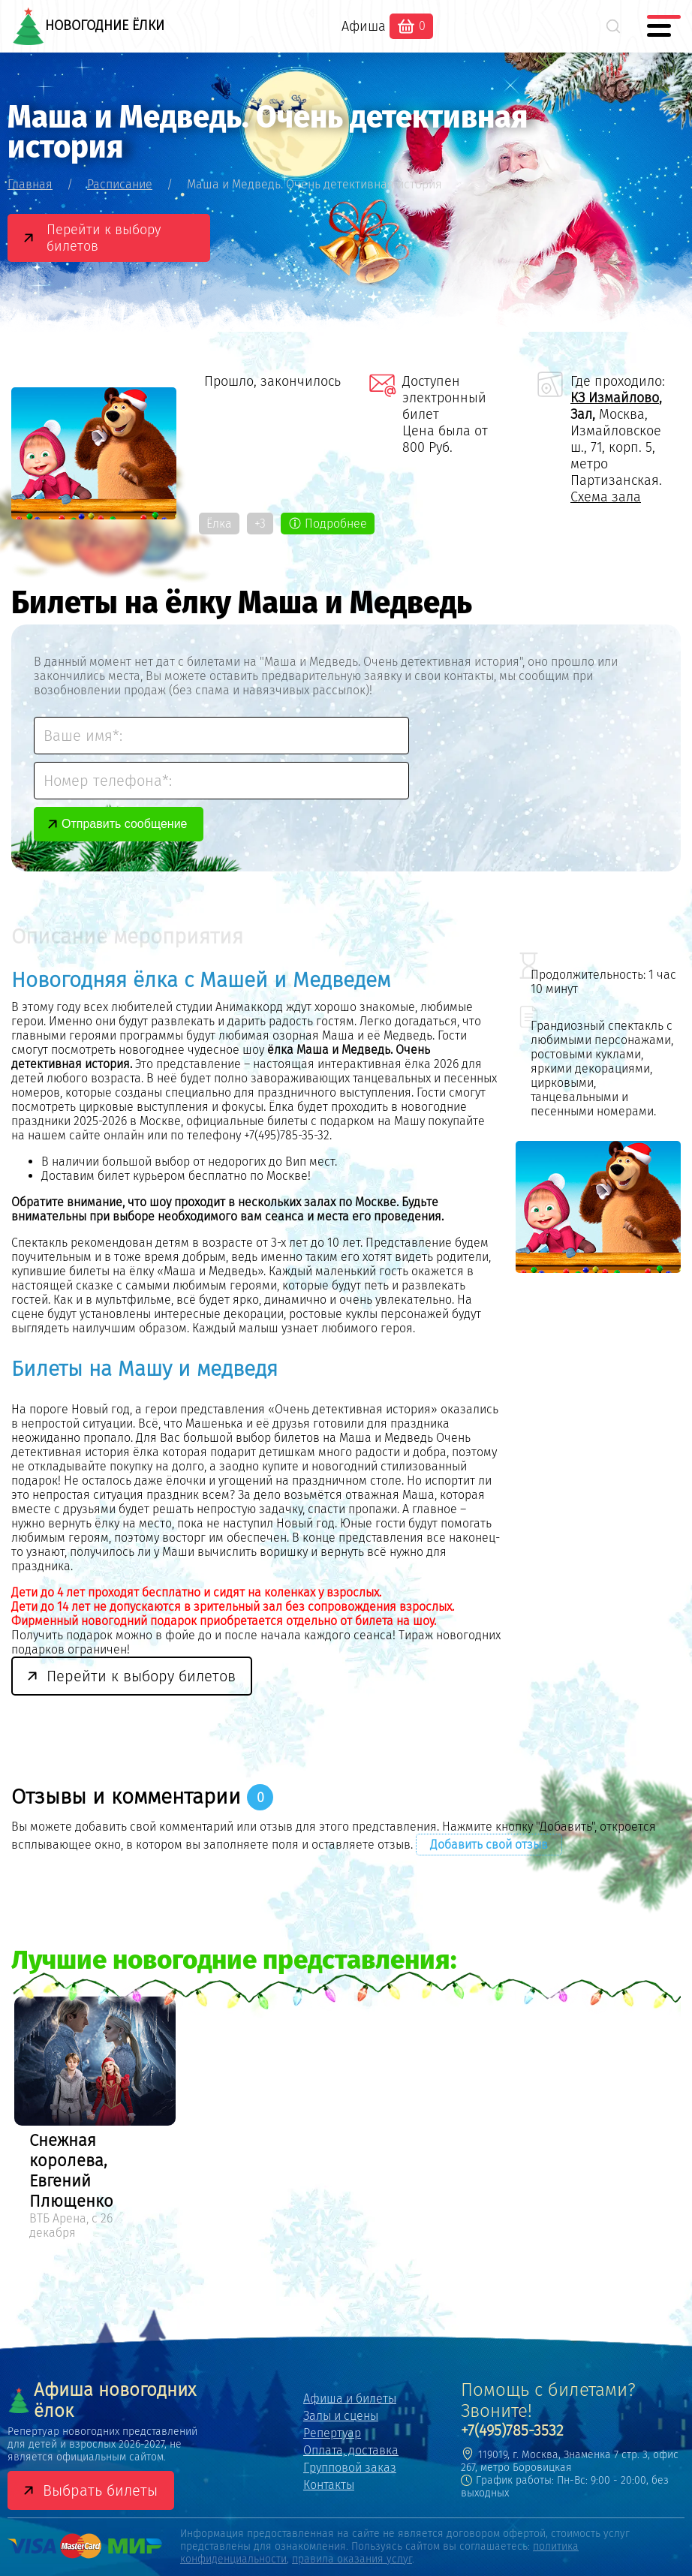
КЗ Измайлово (614, 398)
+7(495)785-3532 (512, 2430)
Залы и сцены (340, 2416)
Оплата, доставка (351, 2450)
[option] (95, 2120)
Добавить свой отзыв (489, 1844)
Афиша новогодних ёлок (102, 2400)
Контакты (328, 2485)
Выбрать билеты (100, 2490)
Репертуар (332, 2433)
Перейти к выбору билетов (104, 237)
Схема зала (605, 497)
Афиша (363, 26)
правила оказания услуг (352, 2559)
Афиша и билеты (349, 2398)
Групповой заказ (349, 2467)
